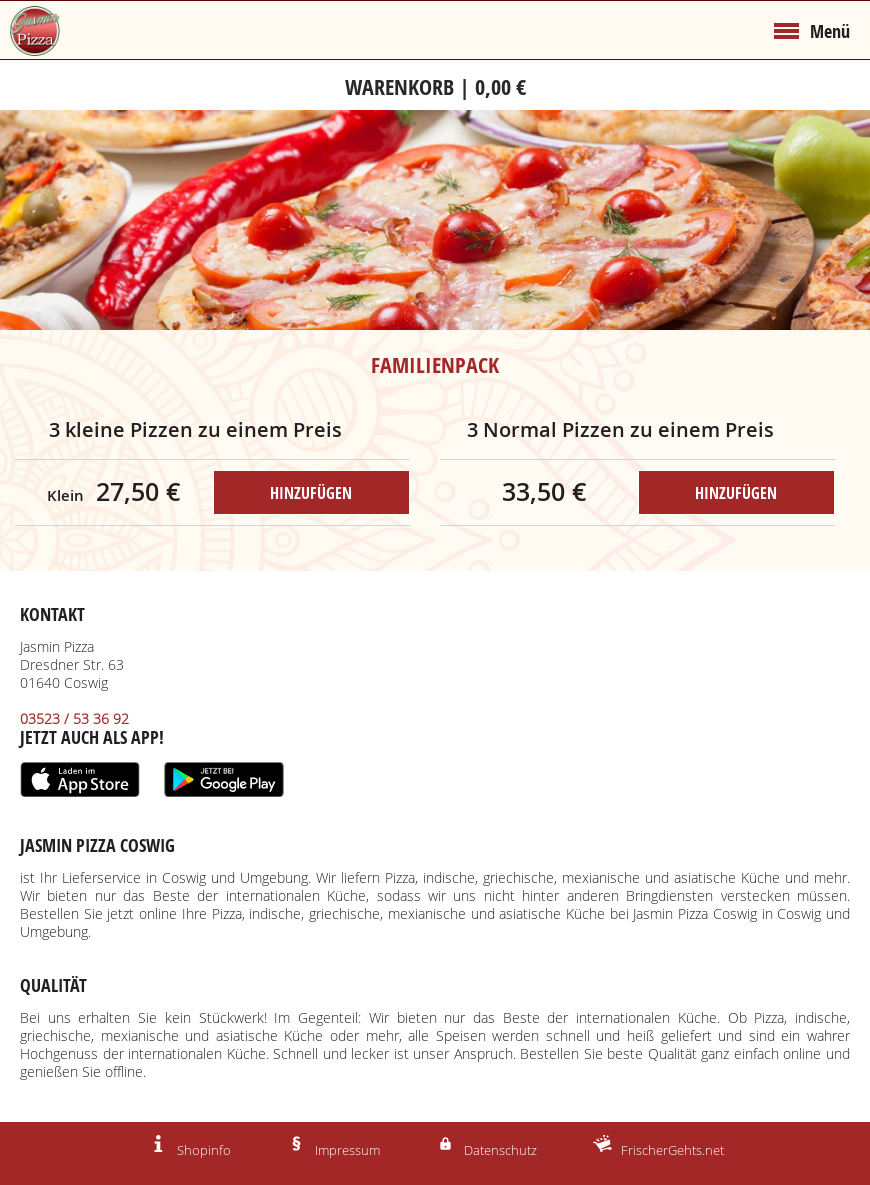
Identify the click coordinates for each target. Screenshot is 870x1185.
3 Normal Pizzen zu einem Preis (620, 429)
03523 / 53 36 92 (74, 719)
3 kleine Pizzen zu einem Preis (195, 429)
